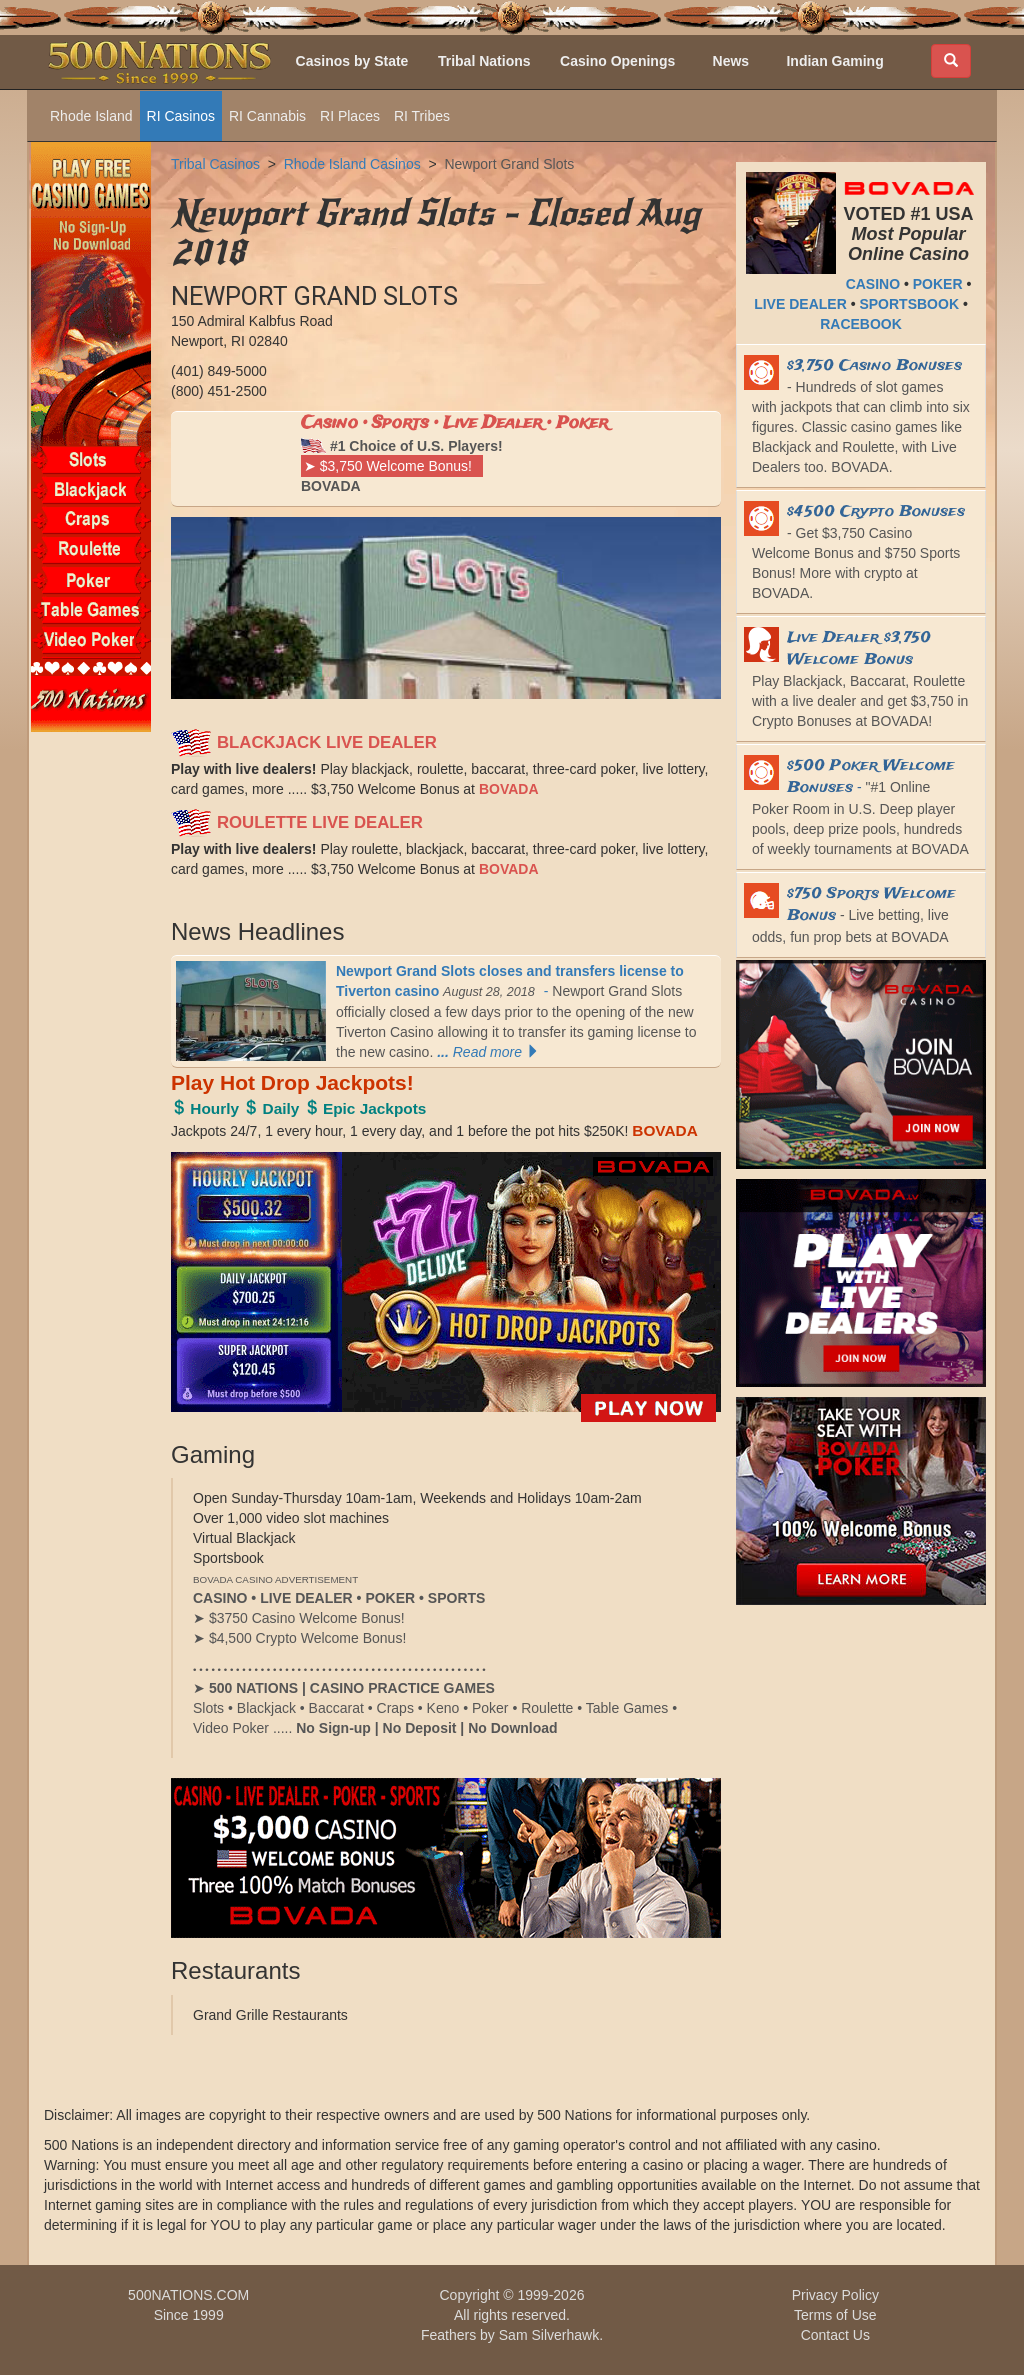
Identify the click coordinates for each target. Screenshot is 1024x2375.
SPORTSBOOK (909, 304)
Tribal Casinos (215, 164)
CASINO (873, 284)
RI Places (350, 116)
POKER (938, 284)
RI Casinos (181, 116)
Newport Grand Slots (509, 164)
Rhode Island (91, 116)
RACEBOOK (861, 324)
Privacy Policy (835, 2295)
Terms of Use (835, 2315)
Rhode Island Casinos (352, 164)
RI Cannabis (267, 116)
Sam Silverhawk (549, 2335)
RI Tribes (422, 116)
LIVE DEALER (800, 304)
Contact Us (835, 2335)
